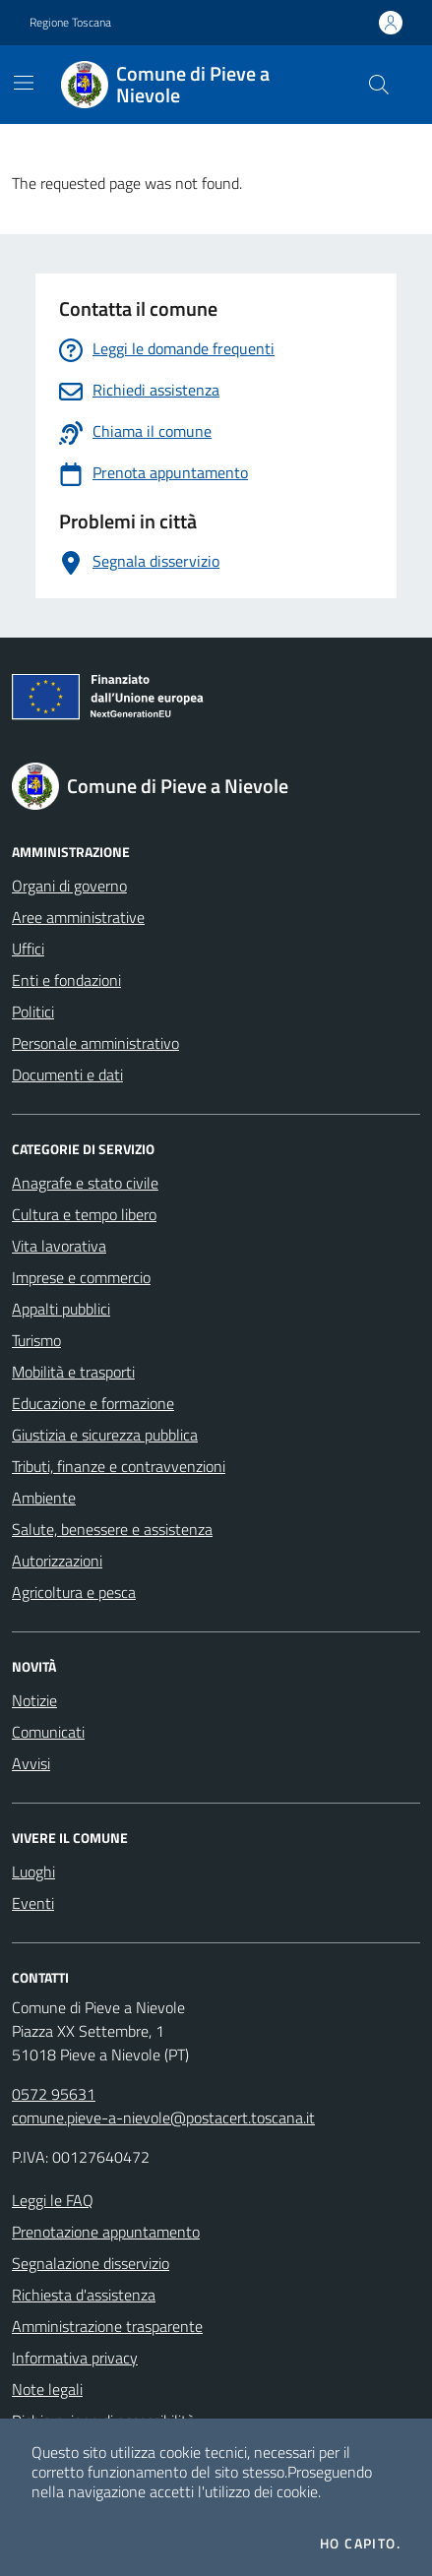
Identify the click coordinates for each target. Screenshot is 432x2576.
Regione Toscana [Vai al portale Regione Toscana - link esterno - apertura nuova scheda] (70, 22)
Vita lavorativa (59, 1245)
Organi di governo (69, 885)
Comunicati (48, 1732)
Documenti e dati (67, 1074)
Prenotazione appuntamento (106, 2231)
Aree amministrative (78, 917)
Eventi (33, 1903)
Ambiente (44, 1497)
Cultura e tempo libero (84, 1214)
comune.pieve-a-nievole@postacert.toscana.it (163, 2117)
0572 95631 (53, 2094)
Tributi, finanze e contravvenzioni (118, 1466)
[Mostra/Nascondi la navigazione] (23, 82)
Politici (33, 1011)
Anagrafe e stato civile (85, 1183)
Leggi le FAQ (52, 2200)
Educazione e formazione (93, 1403)
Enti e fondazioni (66, 980)
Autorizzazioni (57, 1560)
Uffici (28, 948)
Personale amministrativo (95, 1043)
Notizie (34, 1700)
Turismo (36, 1340)
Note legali (47, 2389)
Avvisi (31, 1763)
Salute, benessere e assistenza (112, 1529)
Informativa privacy (75, 2357)
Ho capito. (360, 2543)
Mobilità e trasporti (73, 1371)
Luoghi (33, 1871)
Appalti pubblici (61, 1308)
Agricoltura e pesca (74, 1592)
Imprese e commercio (81, 1277)
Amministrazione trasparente (107, 2326)
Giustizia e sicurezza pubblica (105, 1434)
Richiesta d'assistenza (83, 2294)
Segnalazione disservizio (90, 2263)
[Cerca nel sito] (378, 84)
